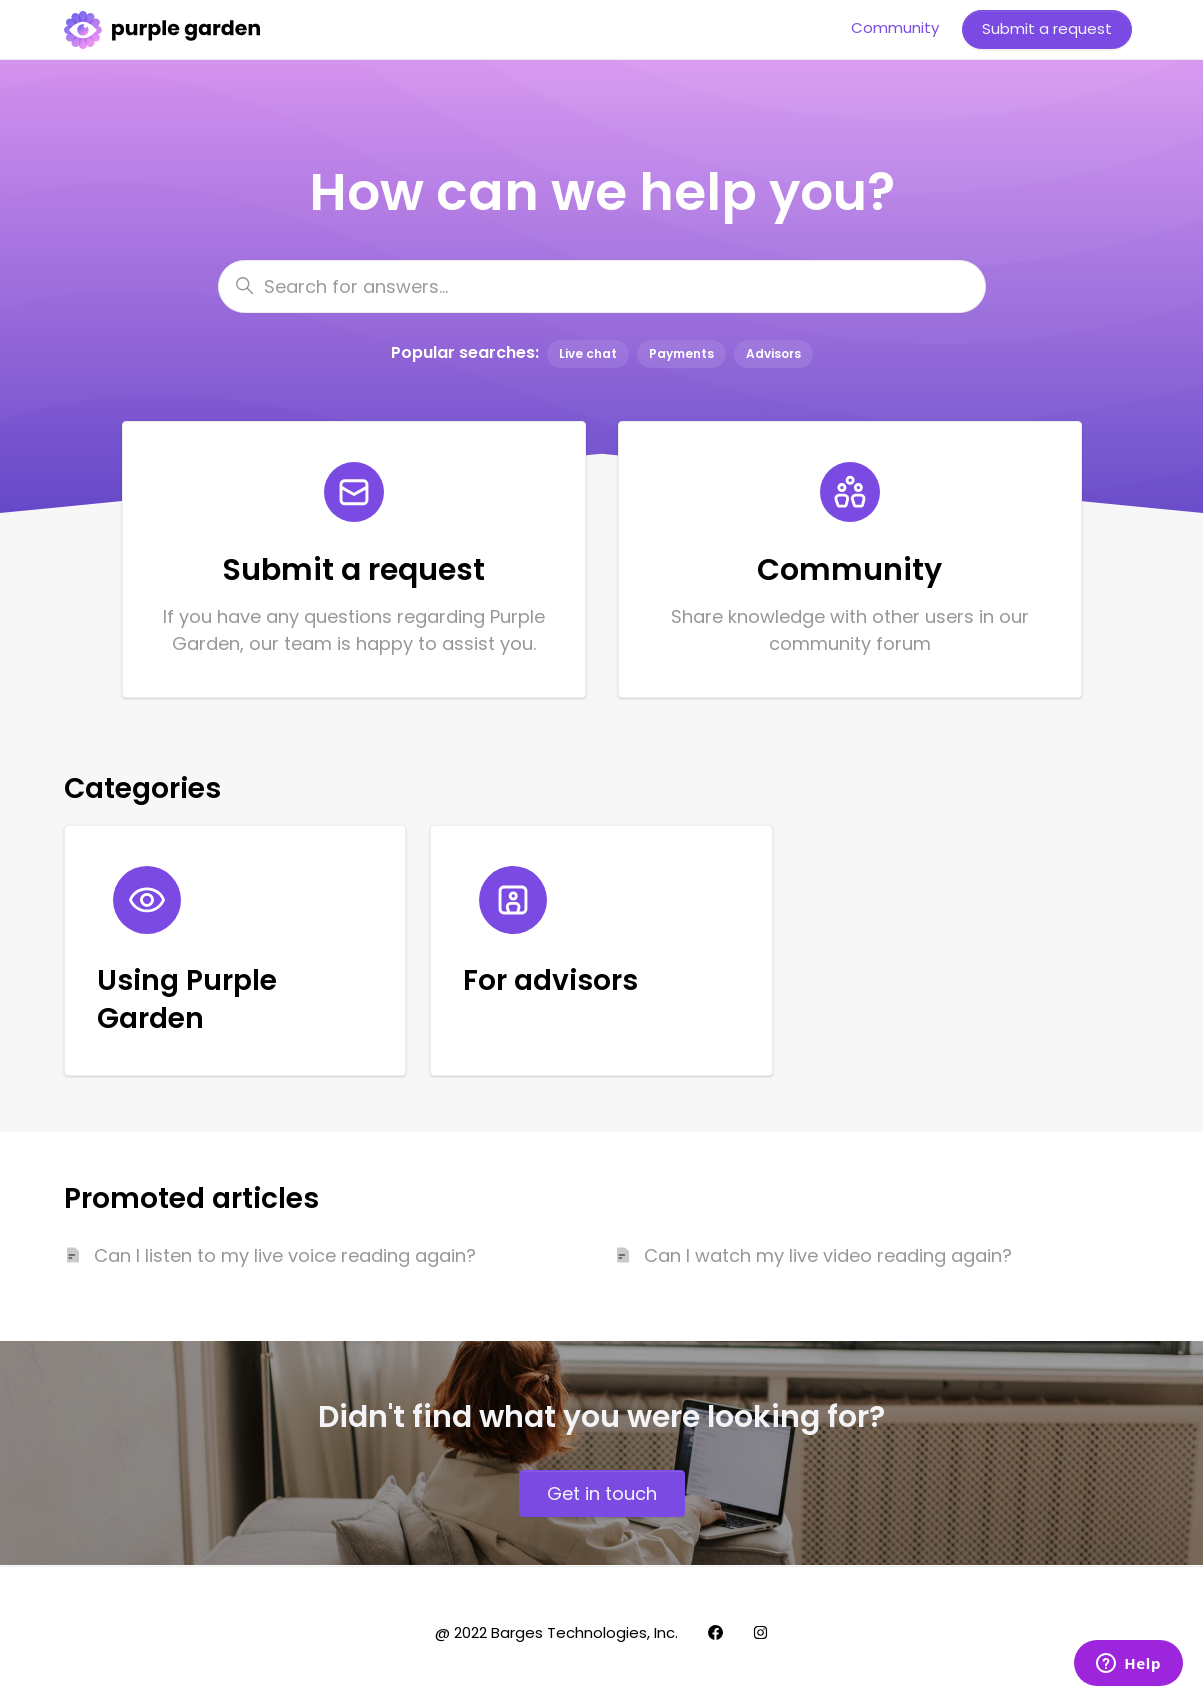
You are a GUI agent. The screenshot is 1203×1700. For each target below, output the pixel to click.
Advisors (773, 353)
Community (895, 27)
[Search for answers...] (602, 286)
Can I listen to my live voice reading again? (285, 1255)
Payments (681, 353)
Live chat (588, 353)
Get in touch (602, 1493)
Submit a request (1047, 28)
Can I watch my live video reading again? (828, 1255)
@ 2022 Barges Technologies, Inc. (556, 1632)
